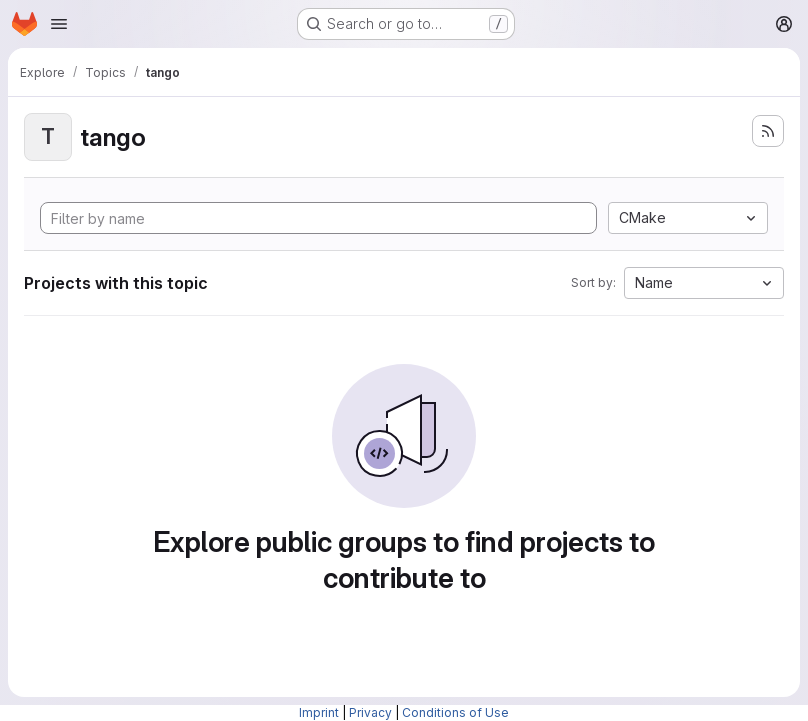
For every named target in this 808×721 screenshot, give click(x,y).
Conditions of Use (455, 712)
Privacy (370, 712)
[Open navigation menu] (59, 24)
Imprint (319, 712)
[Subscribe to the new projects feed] (768, 131)
